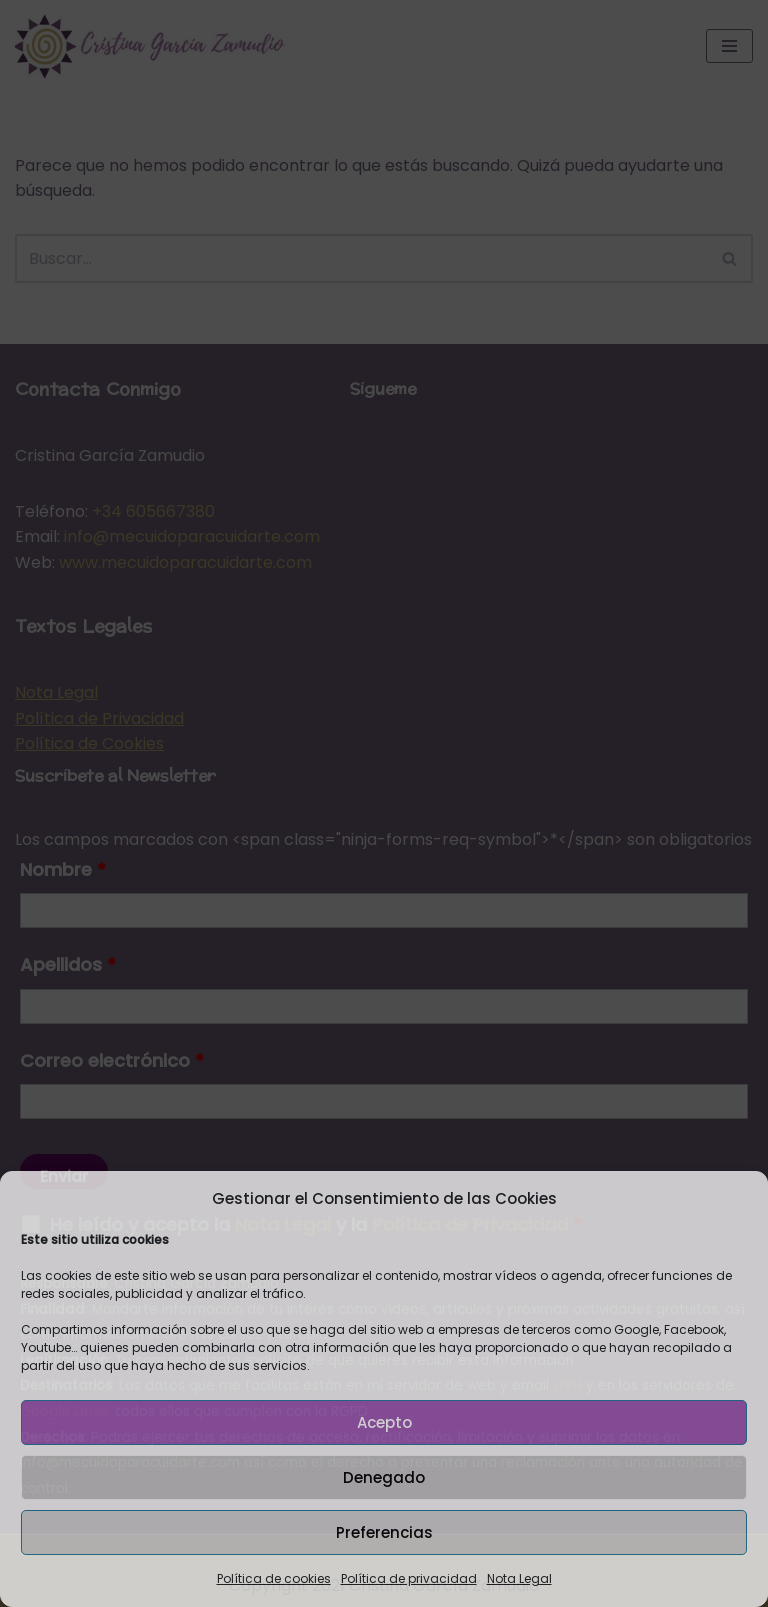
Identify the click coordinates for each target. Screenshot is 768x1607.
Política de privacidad (409, 1578)
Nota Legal (519, 1578)
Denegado (384, 1477)
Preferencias (384, 1532)
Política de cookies (274, 1578)
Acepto (384, 1422)
